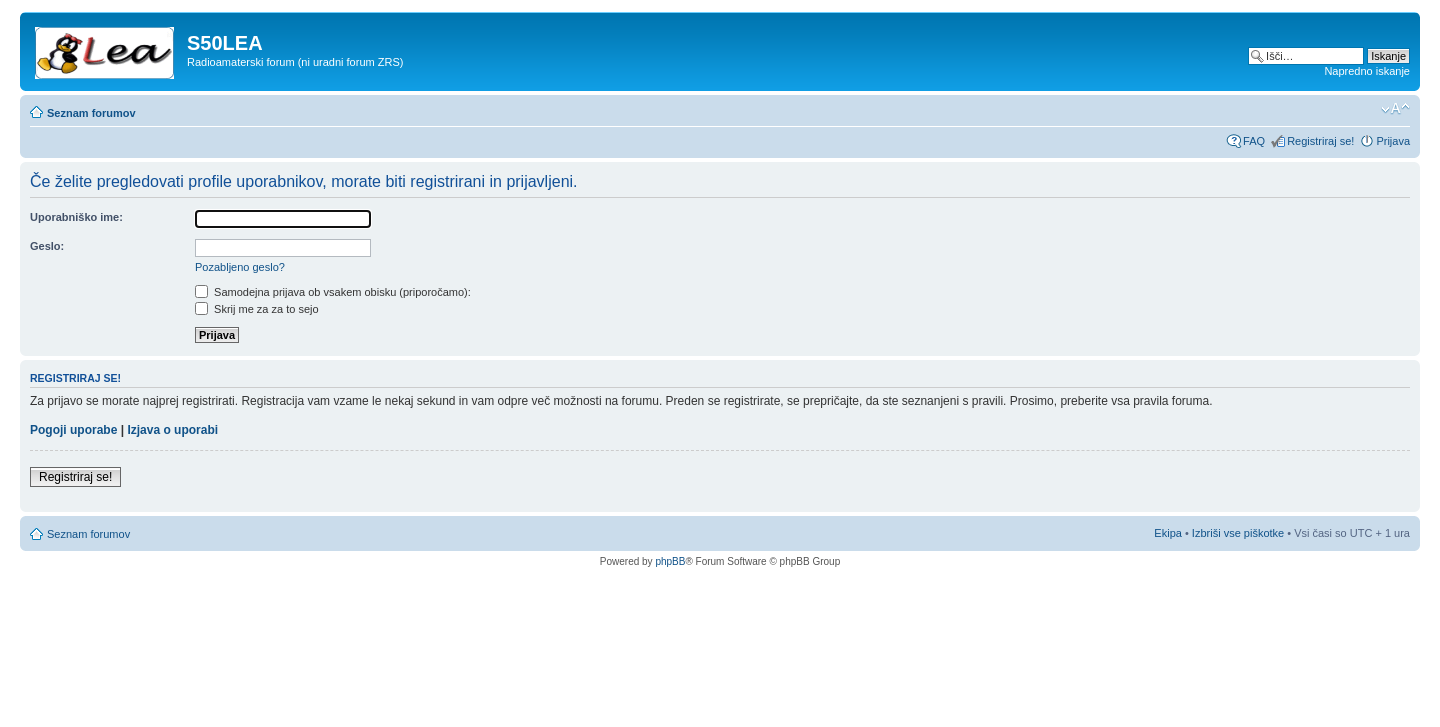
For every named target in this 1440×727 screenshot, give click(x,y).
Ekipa (1168, 533)
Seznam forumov (91, 113)
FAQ (1254, 141)
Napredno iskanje (1367, 71)
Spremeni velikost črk (1395, 109)
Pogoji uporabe (73, 430)
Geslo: (47, 246)
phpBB (670, 561)
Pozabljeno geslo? (240, 267)
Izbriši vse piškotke (1239, 533)
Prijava (1393, 141)
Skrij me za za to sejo (257, 309)
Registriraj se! (1320, 141)
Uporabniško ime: (76, 217)
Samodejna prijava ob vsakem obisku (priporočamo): (333, 292)
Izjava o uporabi (172, 430)
